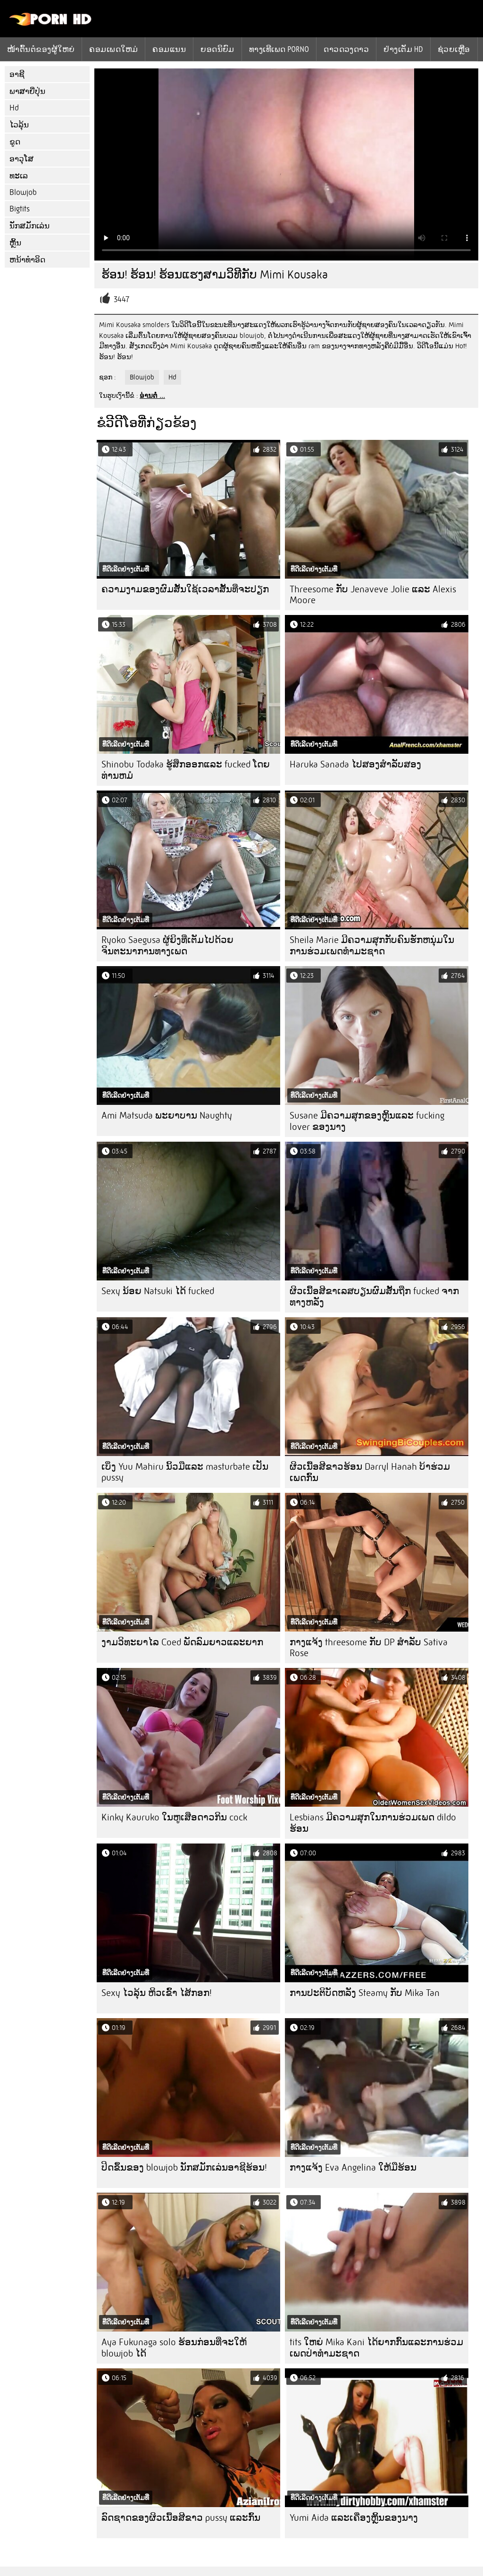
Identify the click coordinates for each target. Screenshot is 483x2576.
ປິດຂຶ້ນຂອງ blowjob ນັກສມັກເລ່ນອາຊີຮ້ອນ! (184, 2167)
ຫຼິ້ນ (15, 242)
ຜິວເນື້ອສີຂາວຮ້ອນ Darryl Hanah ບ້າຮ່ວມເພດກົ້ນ (370, 1472)
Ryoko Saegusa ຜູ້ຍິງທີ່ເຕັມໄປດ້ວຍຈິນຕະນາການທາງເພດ (167, 945)
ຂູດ (14, 141)
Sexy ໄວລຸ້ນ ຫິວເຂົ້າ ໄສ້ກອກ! (156, 1992)
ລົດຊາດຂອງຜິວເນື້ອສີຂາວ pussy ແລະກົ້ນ (180, 2517)
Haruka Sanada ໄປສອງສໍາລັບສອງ (355, 764)
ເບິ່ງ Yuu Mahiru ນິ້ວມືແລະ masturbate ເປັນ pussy (184, 1472)
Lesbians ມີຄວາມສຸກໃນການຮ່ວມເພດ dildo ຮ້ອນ (373, 1823)
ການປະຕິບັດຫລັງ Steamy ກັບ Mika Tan (365, 1992)
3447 (121, 299)
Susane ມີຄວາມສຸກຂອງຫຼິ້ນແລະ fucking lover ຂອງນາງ (367, 1121)
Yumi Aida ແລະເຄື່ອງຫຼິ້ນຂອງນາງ (354, 2517)
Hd (14, 107)
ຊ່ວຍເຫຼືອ (454, 49)
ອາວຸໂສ (21, 158)
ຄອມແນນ (169, 49)
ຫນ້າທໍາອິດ (27, 259)
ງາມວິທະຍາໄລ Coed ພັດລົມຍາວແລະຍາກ (182, 1642)
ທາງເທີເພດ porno (279, 49)
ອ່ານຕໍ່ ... (152, 395)
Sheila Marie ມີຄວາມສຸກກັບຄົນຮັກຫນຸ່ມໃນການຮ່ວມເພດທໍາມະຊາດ (372, 945)
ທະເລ (18, 175)
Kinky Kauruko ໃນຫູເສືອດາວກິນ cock (174, 1817)
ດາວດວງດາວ (346, 49)
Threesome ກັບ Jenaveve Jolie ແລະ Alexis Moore (373, 595)
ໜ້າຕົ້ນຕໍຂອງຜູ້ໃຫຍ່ (41, 49)
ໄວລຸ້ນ (19, 124)
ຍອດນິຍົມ (217, 49)
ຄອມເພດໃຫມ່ (113, 49)
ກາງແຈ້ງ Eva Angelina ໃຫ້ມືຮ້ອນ (353, 2167)
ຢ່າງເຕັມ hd (403, 49)
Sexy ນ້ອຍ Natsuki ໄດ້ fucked (157, 1291)
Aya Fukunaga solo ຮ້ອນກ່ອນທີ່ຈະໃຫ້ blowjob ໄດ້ (174, 2348)
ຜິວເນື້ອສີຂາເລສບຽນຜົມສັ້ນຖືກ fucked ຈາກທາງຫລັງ (374, 1297)
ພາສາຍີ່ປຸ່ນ (27, 91)
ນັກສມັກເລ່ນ (29, 225)
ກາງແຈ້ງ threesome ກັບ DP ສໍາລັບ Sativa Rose (369, 1647)
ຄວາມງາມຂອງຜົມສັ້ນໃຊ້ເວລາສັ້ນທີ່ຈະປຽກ (185, 589)
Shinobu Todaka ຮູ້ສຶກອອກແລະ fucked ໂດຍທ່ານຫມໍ (185, 770)
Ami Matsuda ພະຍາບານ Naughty (166, 1115)
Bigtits (19, 208)
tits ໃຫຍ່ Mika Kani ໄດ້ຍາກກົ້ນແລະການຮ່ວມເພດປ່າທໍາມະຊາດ (376, 2348)
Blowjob (23, 192)
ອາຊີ (17, 74)
